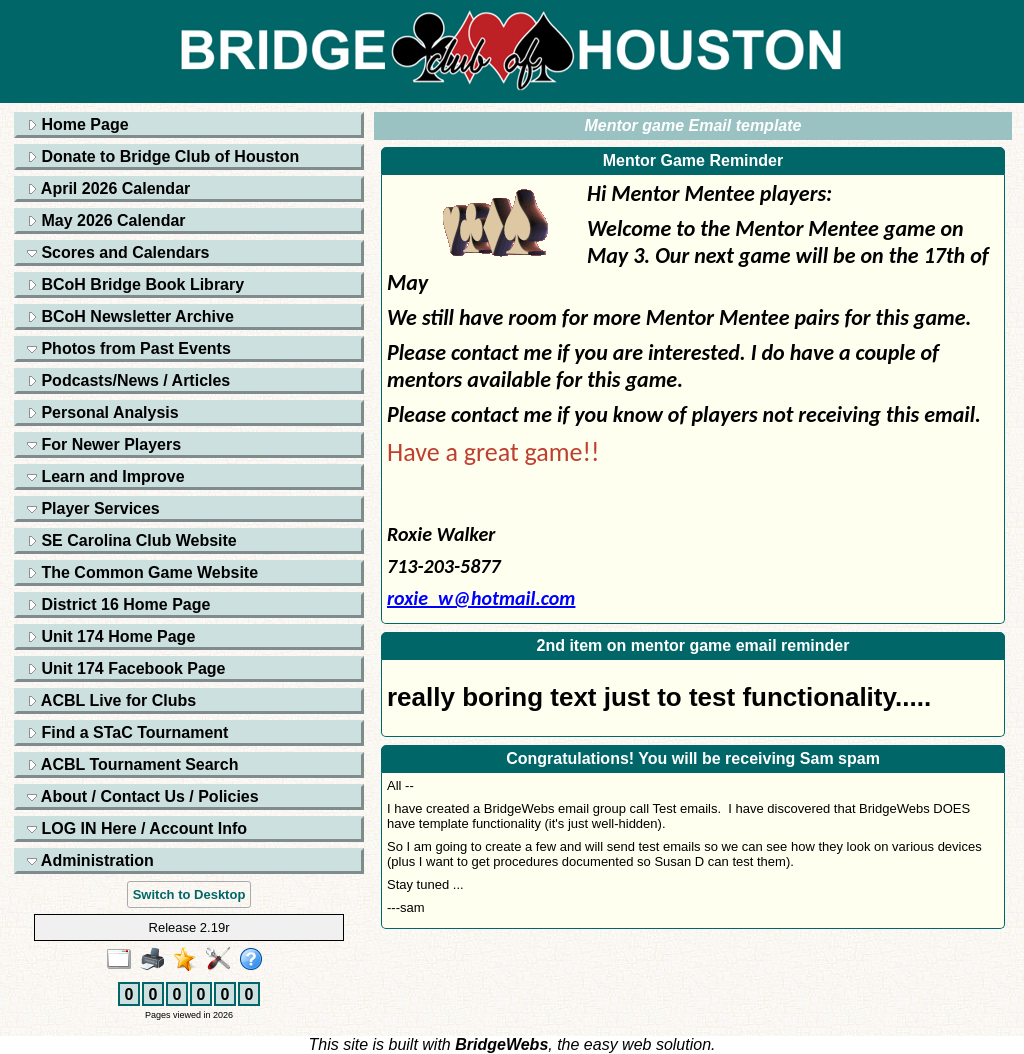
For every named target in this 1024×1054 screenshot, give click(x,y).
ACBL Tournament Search (133, 764)
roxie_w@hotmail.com (481, 598)
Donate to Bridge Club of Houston (163, 156)
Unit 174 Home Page (111, 636)
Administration (90, 860)
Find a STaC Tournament (127, 732)
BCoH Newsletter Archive (130, 316)
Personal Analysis (103, 412)
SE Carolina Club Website (132, 540)
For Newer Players (104, 444)
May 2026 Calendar (106, 220)
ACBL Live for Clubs (111, 700)
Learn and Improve (106, 476)
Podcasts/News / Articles (128, 380)
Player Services (93, 508)
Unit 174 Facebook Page (126, 668)
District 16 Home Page (118, 604)
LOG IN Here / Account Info (137, 828)
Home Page (78, 124)
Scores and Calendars (118, 252)
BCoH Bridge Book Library (135, 284)
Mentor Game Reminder (693, 160)
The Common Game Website (142, 572)
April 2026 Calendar (108, 188)
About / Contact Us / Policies (143, 796)
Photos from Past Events (129, 348)
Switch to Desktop (189, 894)
